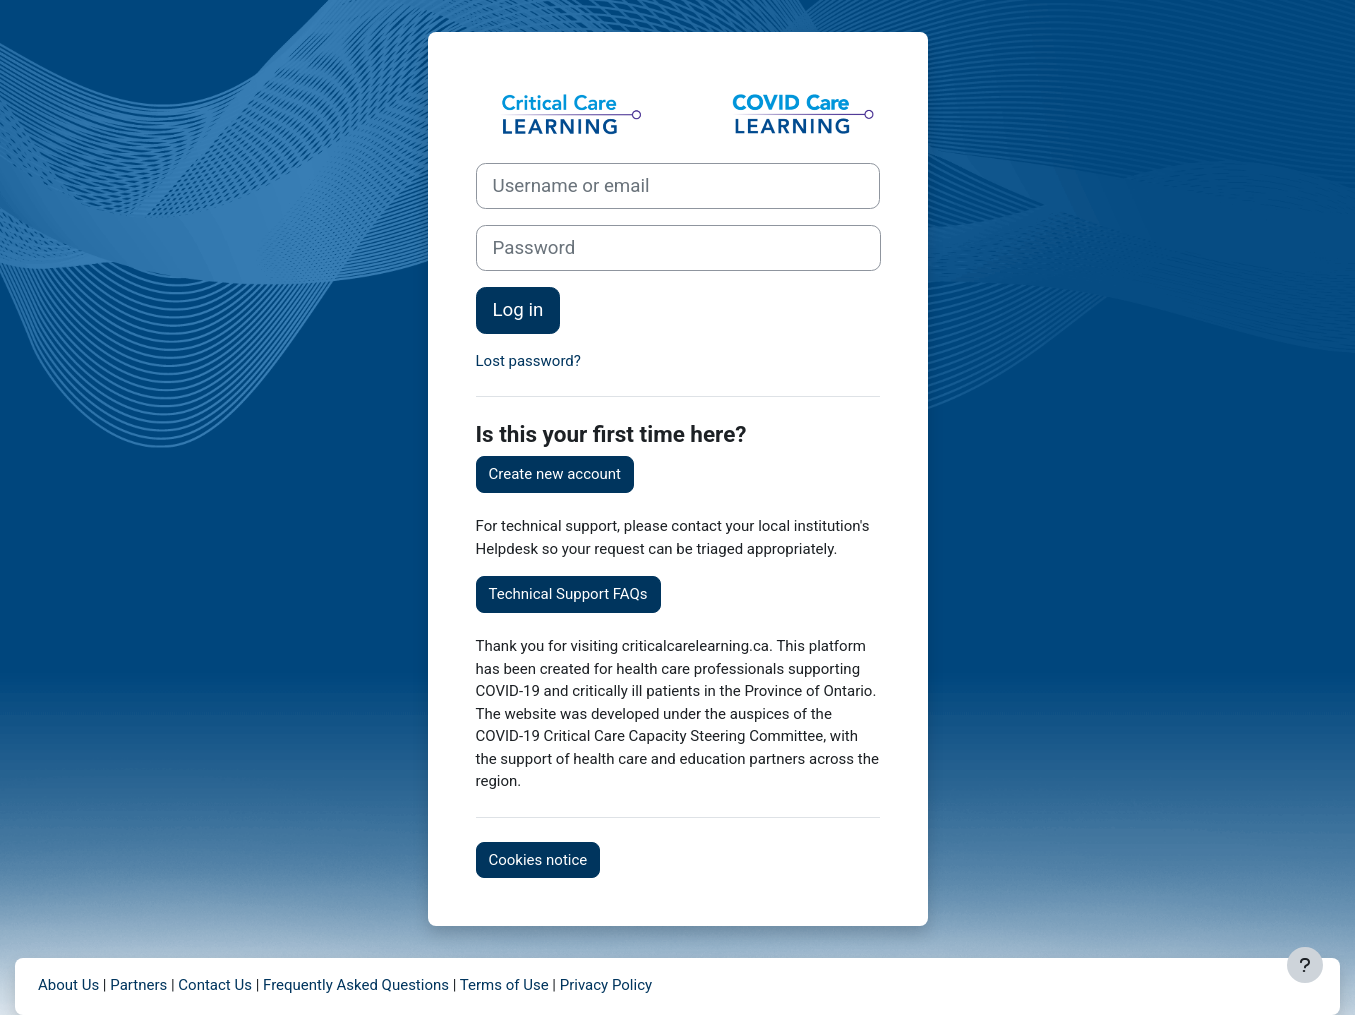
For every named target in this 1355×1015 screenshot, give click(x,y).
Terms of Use (504, 985)
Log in (518, 310)
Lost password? (528, 361)
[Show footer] (1305, 965)
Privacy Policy (606, 985)
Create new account (555, 474)
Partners (138, 985)
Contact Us (215, 985)
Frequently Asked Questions (356, 985)
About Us (68, 985)
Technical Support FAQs (568, 594)
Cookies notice (538, 860)
